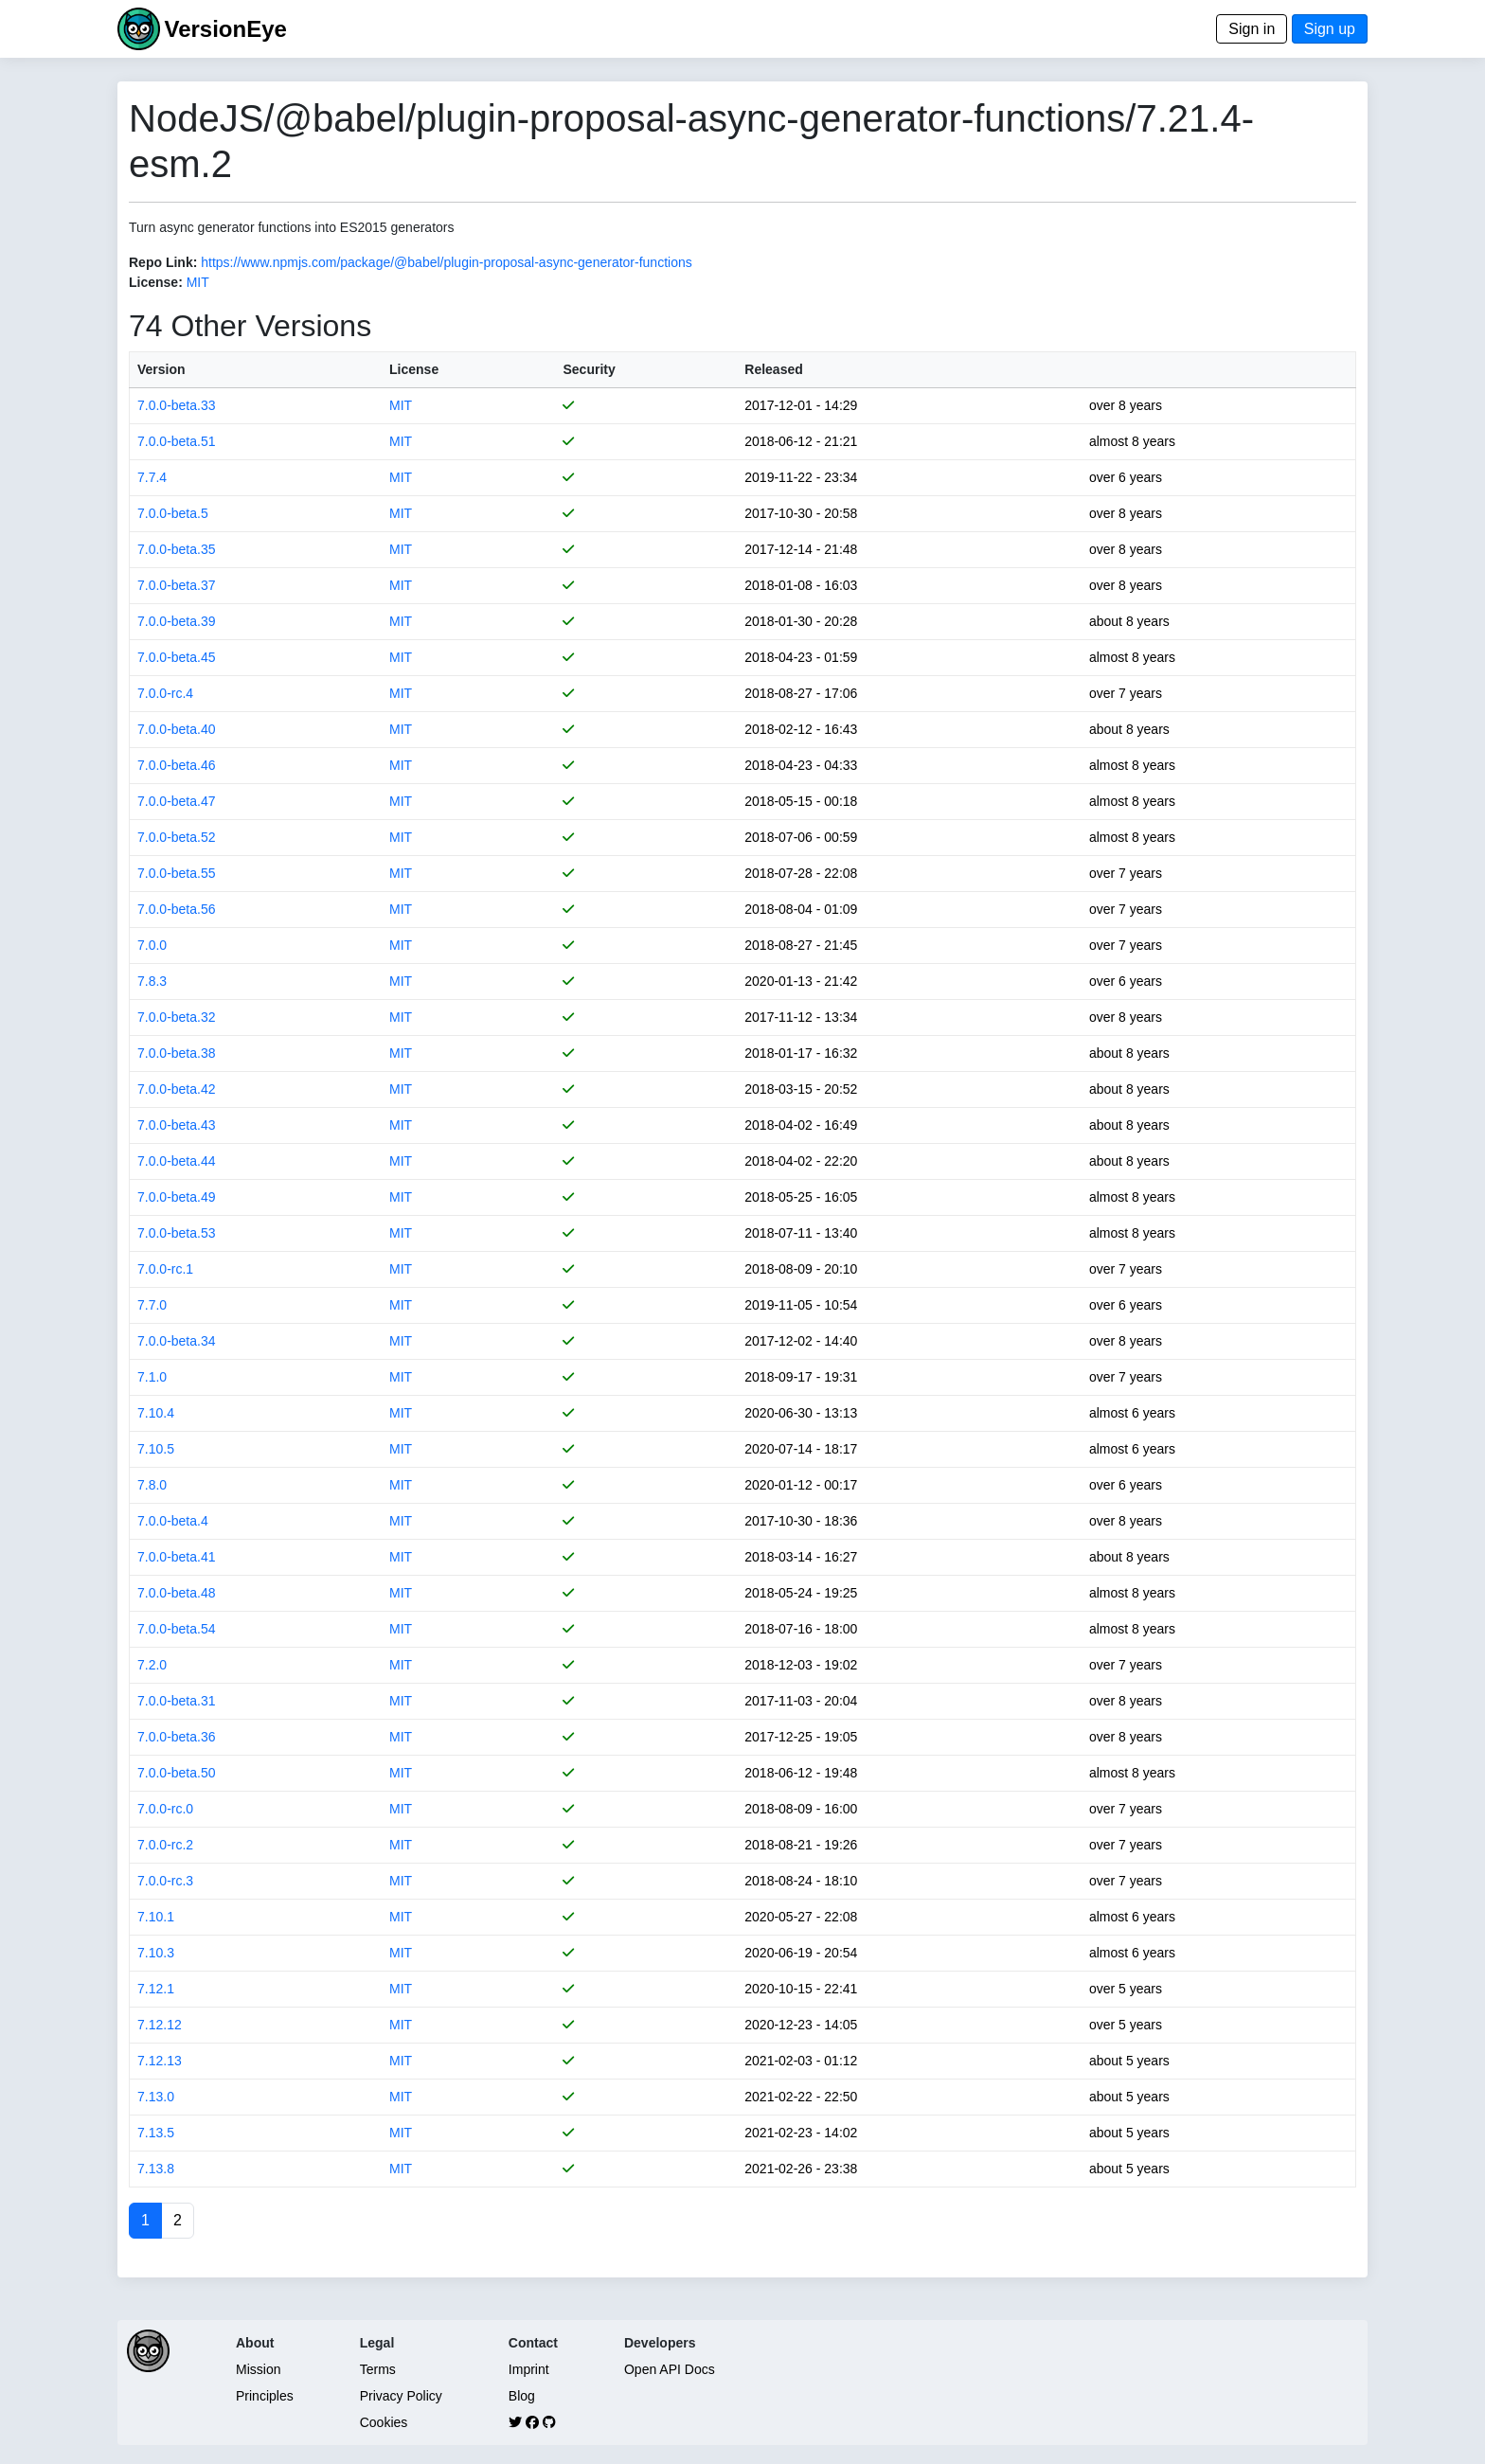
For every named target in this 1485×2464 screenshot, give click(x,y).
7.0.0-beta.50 (176, 1772)
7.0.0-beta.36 (176, 1736)
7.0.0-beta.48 (176, 1592)
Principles (265, 2395)
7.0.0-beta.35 (176, 549)
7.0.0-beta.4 (172, 1520)
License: (156, 282)
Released (773, 369)
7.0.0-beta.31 (176, 1700)
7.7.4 (152, 477)
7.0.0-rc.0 (165, 1808)
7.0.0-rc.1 (165, 1269)
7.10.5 (155, 1448)
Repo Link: (163, 262)
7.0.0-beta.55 (176, 873)
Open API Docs (669, 2369)
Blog (522, 2395)
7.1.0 (152, 1376)
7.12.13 (159, 2060)
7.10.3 (155, 1952)
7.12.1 (155, 1988)
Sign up (1329, 29)
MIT (198, 282)
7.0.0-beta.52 (176, 837)
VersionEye (225, 29)
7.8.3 (152, 981)
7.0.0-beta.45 (176, 657)
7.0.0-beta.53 (176, 1233)
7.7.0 (152, 1304)
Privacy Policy (401, 2395)
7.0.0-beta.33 (176, 405)
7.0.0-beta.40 (176, 729)
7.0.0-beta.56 (176, 909)
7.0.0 (152, 945)
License (413, 369)
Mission (258, 2369)
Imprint (529, 2369)
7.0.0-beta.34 (176, 1340)
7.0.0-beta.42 (176, 1089)
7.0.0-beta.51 (176, 441)
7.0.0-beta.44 (176, 1161)
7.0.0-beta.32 (176, 1017)
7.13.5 (155, 2132)
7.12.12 (159, 2024)
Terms (378, 2369)
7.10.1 (155, 1916)
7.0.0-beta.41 (176, 1556)
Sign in (1251, 29)
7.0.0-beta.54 (176, 1628)
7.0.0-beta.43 (176, 1125)
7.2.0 (152, 1664)
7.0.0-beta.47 (176, 801)
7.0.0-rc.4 (165, 693)
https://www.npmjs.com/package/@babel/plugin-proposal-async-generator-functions (446, 262)
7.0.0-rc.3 (165, 1880)
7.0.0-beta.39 (176, 621)
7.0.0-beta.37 (176, 585)
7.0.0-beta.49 (176, 1197)
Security (589, 369)
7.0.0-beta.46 (176, 765)
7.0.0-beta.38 (176, 1053)
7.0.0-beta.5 (172, 513)
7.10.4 (155, 1412)
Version (161, 369)
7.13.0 (155, 2096)
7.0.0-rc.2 (165, 1844)
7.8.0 (152, 1484)
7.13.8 (155, 2168)
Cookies (384, 2422)
